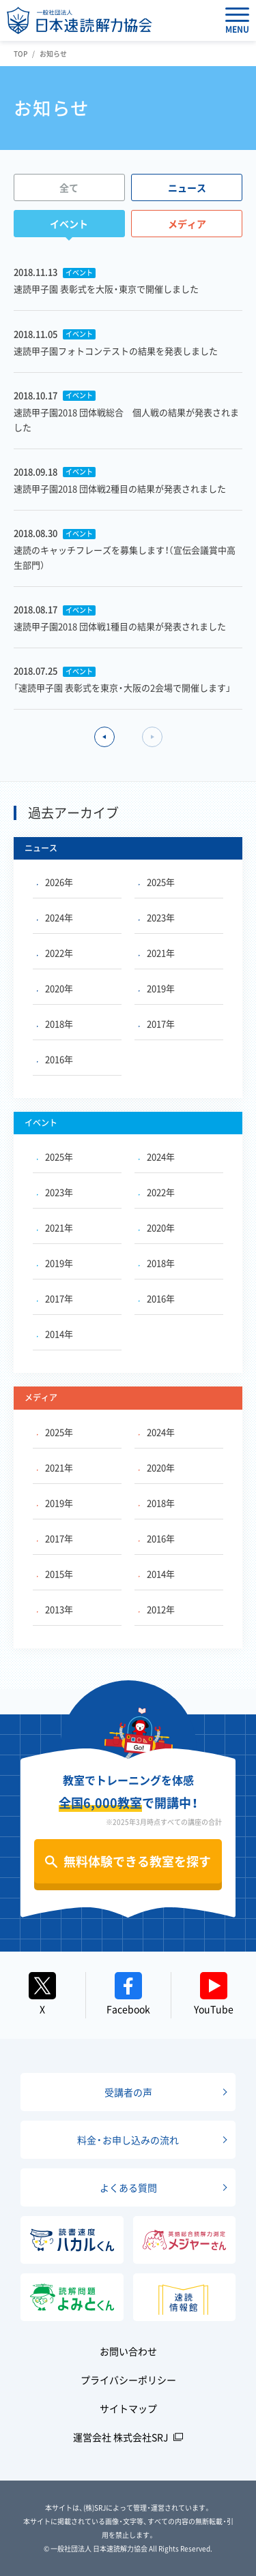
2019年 (157, 988)
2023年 (157, 917)
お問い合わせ (128, 2351)
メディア (187, 223)
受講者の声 (128, 2092)
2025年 (157, 881)
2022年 (55, 952)
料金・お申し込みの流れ (128, 2140)
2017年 (157, 1023)
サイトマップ (128, 2408)
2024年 (55, 917)
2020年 (55, 988)
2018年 (55, 1023)
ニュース (187, 187)
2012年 (157, 1609)
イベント (69, 223)
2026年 (55, 881)
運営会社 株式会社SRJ (121, 2437)
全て (69, 187)
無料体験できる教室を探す (137, 1861)
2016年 (55, 1058)
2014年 (55, 1333)
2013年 (55, 1609)
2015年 (55, 1573)
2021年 (157, 952)
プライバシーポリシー (128, 2379)
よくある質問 (128, 2187)
